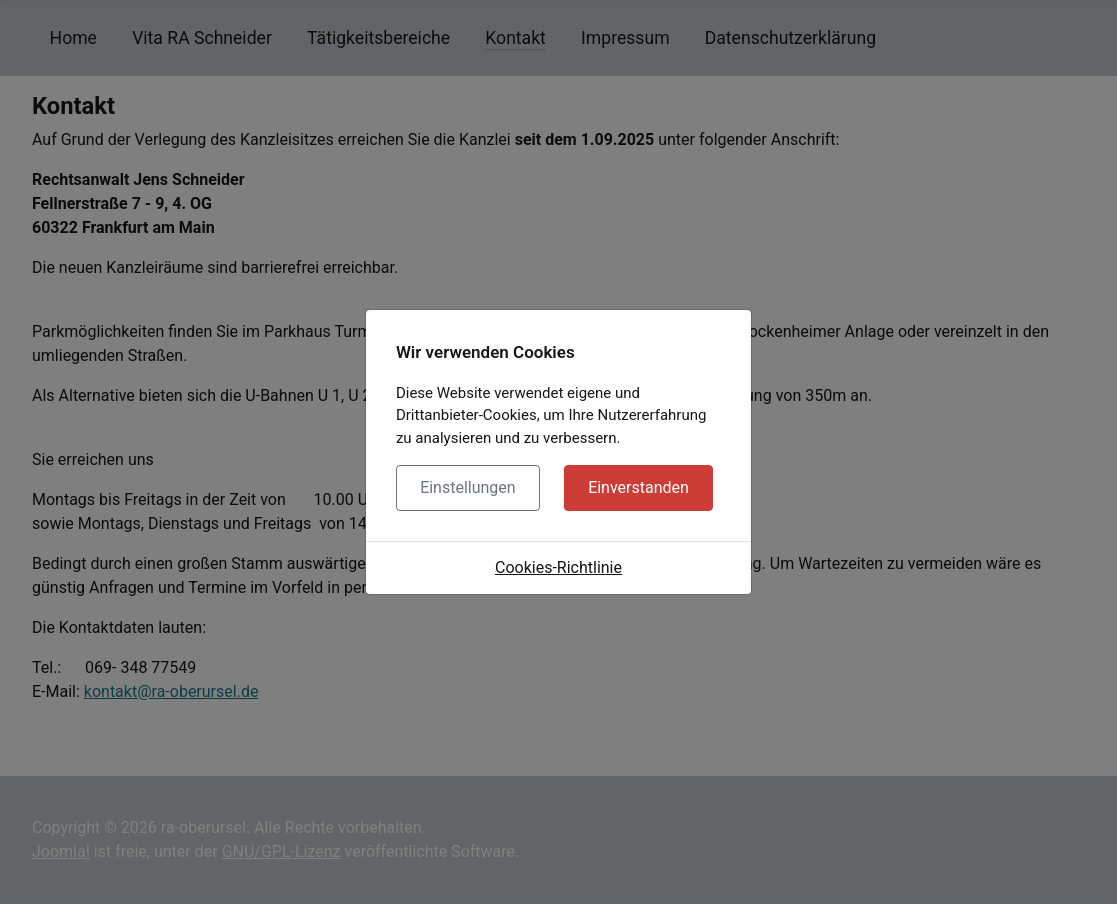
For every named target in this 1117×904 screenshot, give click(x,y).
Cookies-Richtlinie (558, 567)
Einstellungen (468, 487)
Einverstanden (638, 487)
